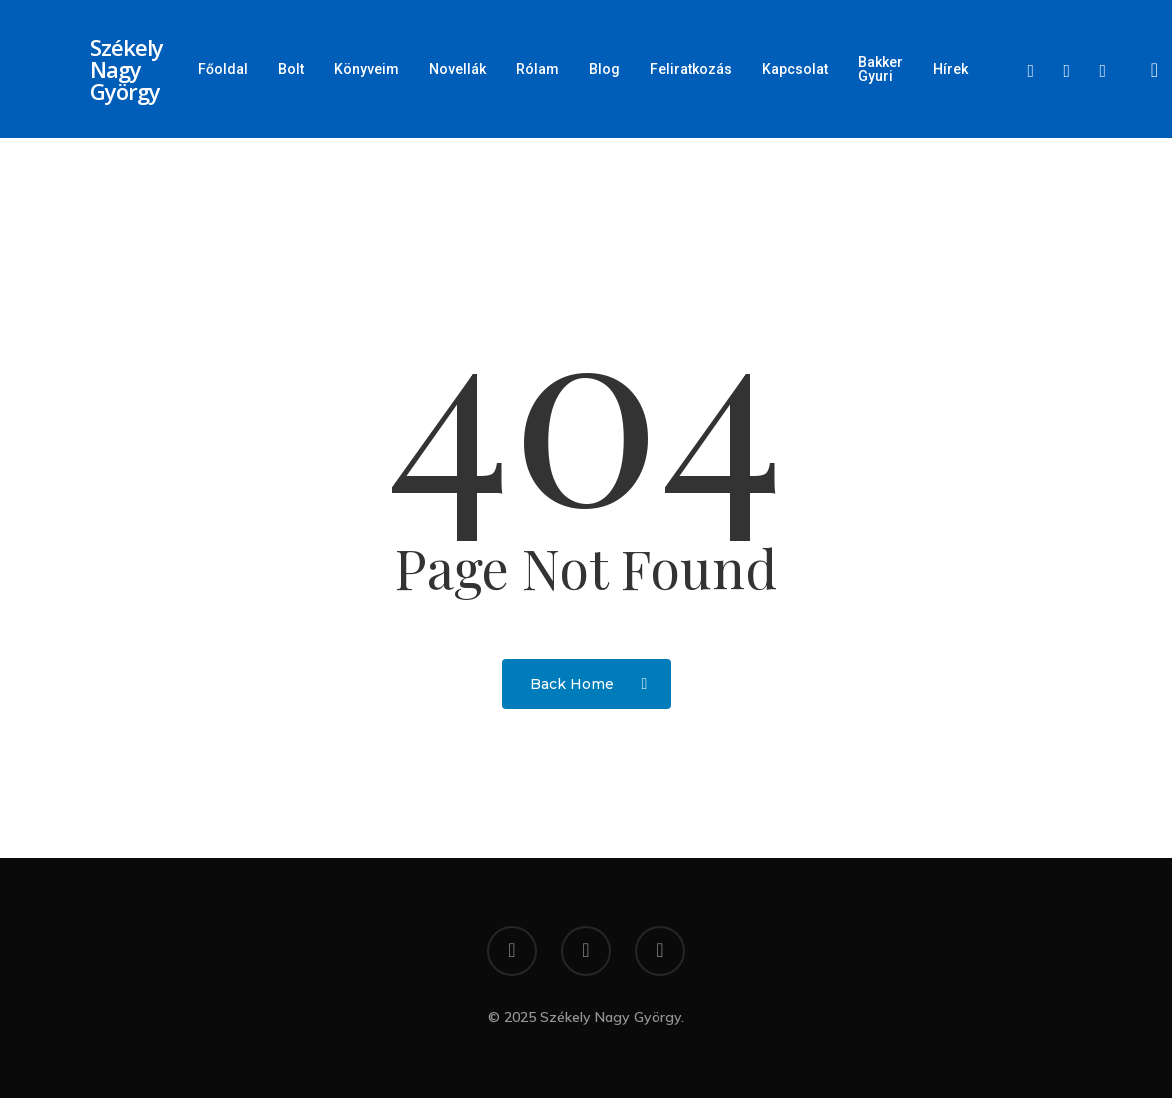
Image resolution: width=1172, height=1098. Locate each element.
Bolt (291, 69)
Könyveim (366, 69)
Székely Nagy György (126, 69)
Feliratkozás (691, 69)
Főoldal (223, 69)
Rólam (537, 69)
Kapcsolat (795, 69)
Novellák (457, 69)
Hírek (950, 69)
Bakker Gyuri (880, 69)
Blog (604, 69)
